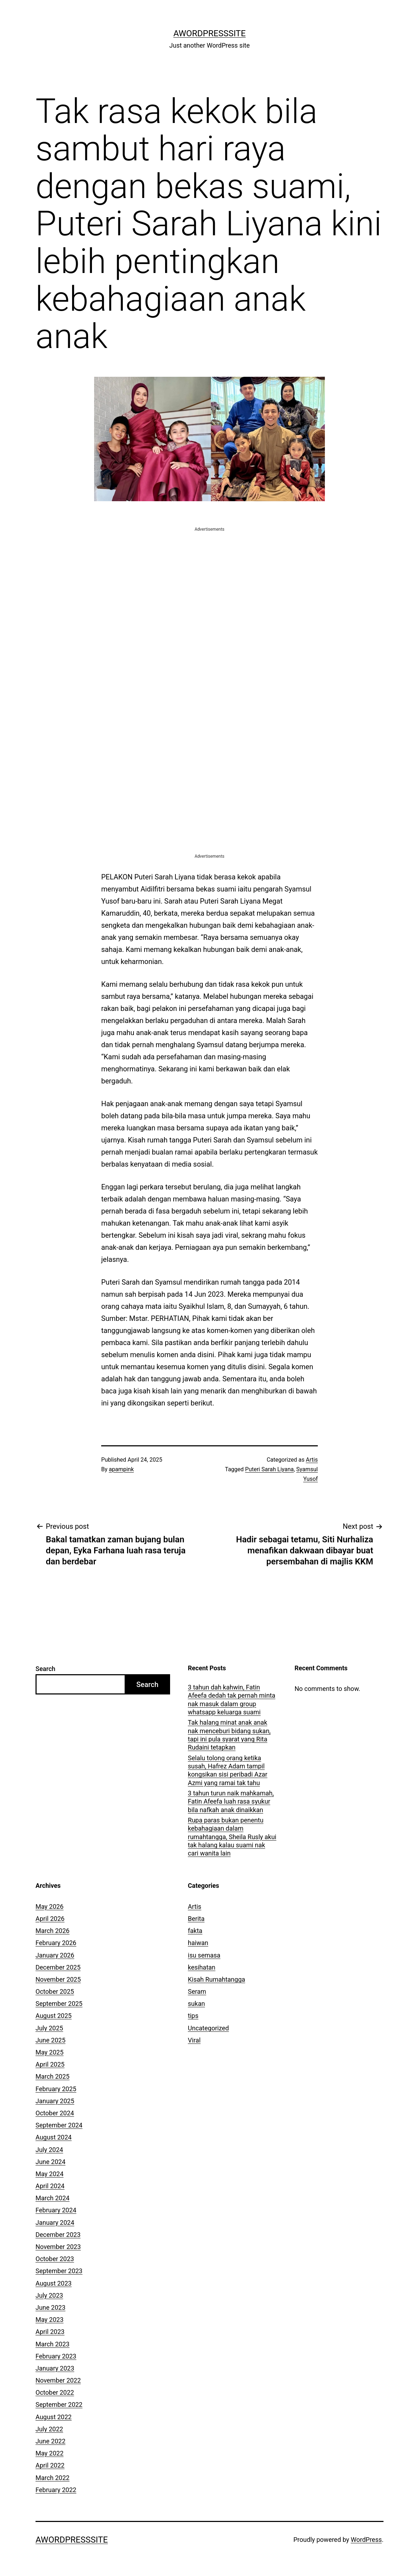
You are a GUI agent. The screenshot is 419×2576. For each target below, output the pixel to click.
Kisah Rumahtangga (216, 1979)
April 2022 (50, 2465)
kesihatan (201, 1967)
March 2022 (53, 2477)
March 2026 (53, 1930)
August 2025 (54, 2015)
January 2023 (55, 2368)
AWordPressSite (209, 33)
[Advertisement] (209, 582)
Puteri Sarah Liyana (269, 1469)
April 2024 (50, 2186)
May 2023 (50, 2319)
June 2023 (50, 2307)
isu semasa (204, 1955)
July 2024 (49, 2149)
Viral (194, 2040)
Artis (312, 1459)
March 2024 (53, 2198)
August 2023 (54, 2283)
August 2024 (54, 2137)
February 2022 (56, 2490)
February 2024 (56, 2210)
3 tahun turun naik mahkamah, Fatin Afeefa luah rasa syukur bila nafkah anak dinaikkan (231, 1801)
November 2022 (58, 2380)
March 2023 (53, 2344)
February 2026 (56, 1942)
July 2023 (49, 2295)
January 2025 (55, 2101)
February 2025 (56, 2089)
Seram (197, 1991)
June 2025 (50, 2040)
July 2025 (49, 2028)
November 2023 (58, 2246)
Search (45, 1668)
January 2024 (55, 2222)
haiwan (198, 1942)
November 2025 (58, 1979)
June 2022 (50, 2441)
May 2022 (50, 2453)
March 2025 (53, 2076)
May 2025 (50, 2052)
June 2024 (50, 2161)
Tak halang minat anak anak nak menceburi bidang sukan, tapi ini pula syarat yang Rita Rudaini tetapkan (229, 1735)
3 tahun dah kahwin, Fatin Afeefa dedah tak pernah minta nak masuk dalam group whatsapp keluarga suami (231, 1699)
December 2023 (58, 2234)
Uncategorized (208, 2028)
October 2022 (55, 2392)
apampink (121, 1469)
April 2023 (50, 2331)
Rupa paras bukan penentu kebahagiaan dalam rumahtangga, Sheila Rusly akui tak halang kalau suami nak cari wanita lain (232, 1836)
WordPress (366, 2539)
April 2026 (50, 1918)
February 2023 (56, 2356)
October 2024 (55, 2113)
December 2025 (58, 1967)
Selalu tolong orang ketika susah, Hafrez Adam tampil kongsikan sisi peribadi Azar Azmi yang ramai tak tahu (227, 1770)
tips (193, 2015)
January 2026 (55, 1955)
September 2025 (59, 2003)
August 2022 (54, 2417)
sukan (196, 2003)
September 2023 (59, 2271)
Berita (196, 1918)
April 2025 (50, 2064)
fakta (195, 1930)
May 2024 (50, 2174)
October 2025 (55, 1991)
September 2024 (59, 2125)
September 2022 (59, 2404)
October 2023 (55, 2258)
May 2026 (50, 1906)
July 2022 (49, 2429)
